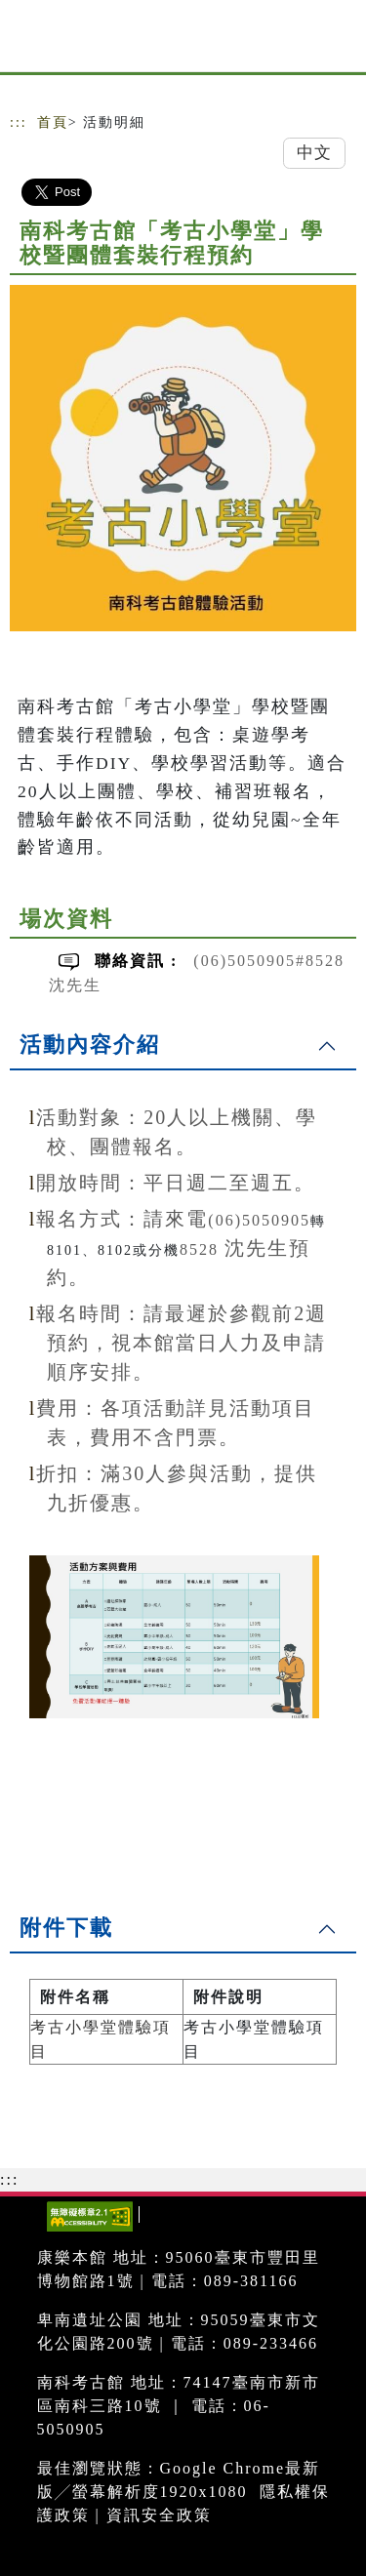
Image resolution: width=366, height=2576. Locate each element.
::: (18, 122)
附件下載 (66, 1927)
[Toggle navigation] (336, 41)
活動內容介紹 (90, 1044)
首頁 (52, 122)
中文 (314, 152)
